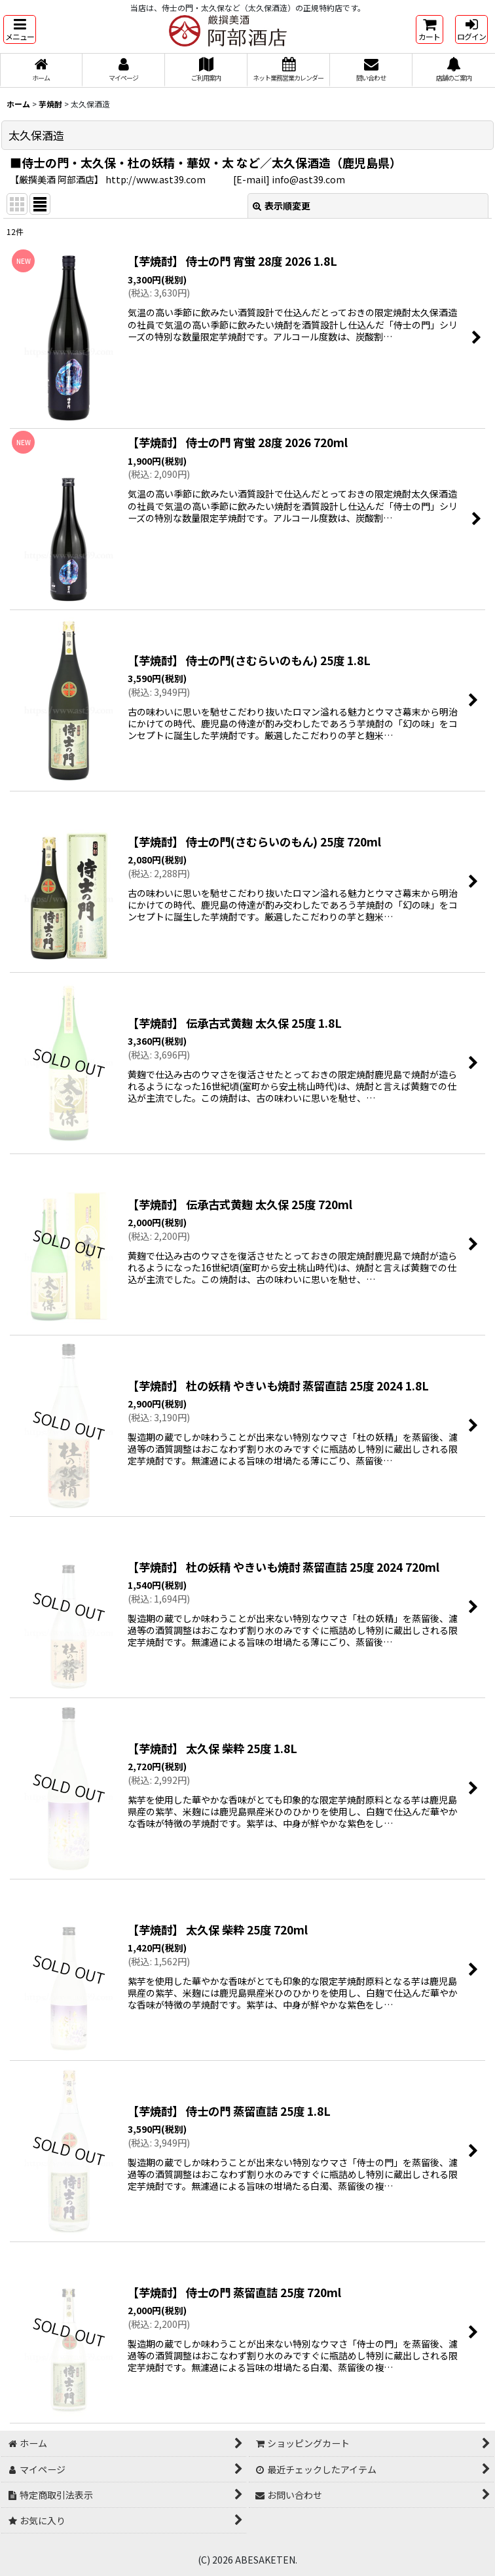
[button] (19, 29)
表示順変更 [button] (281, 205)
